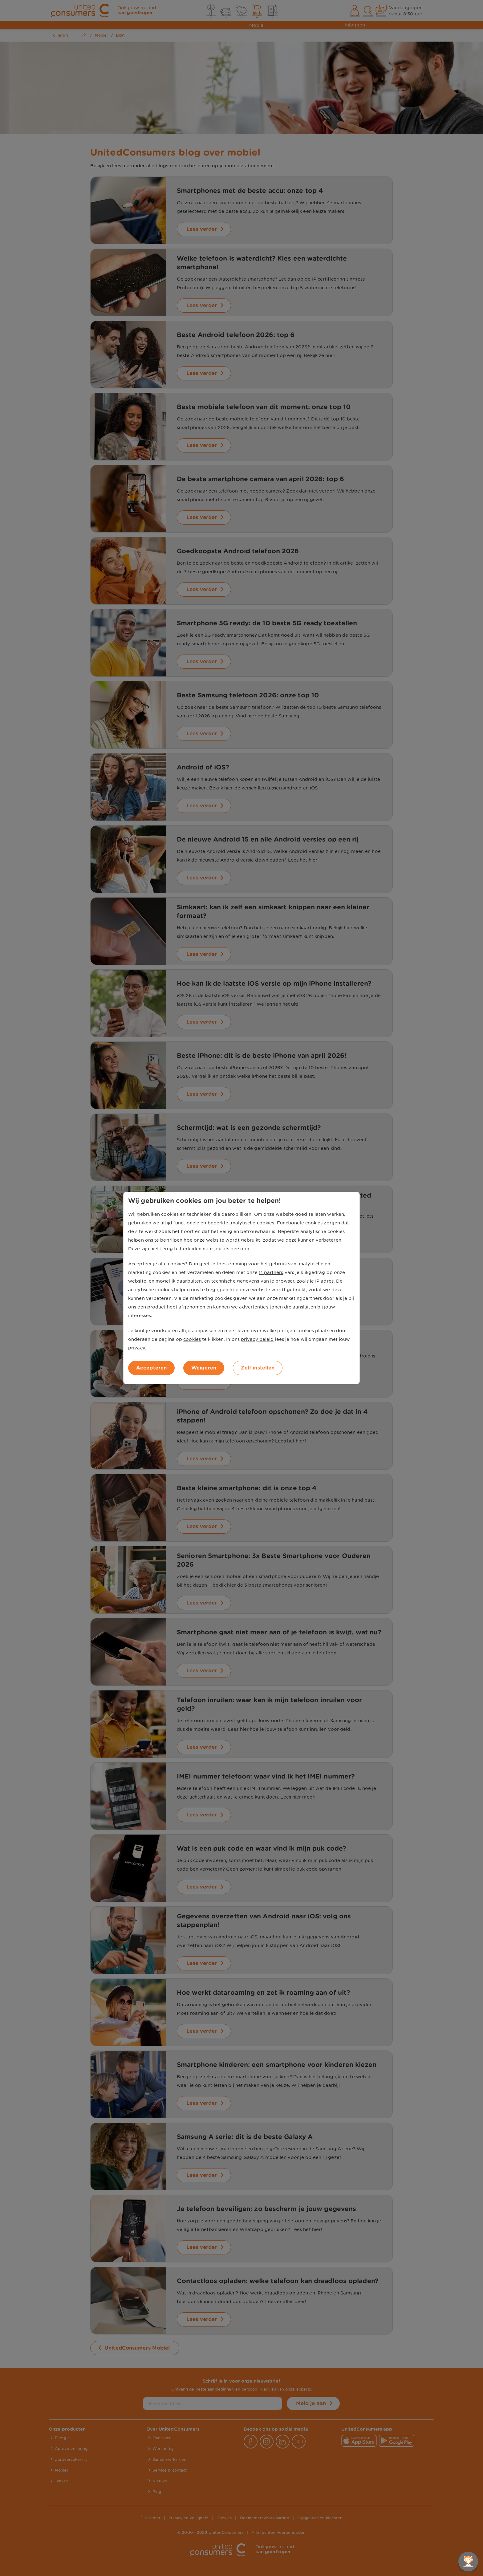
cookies (192, 1339)
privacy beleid (257, 1339)
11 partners (271, 1272)
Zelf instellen (257, 1368)
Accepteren (151, 1368)
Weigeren (203, 1368)
